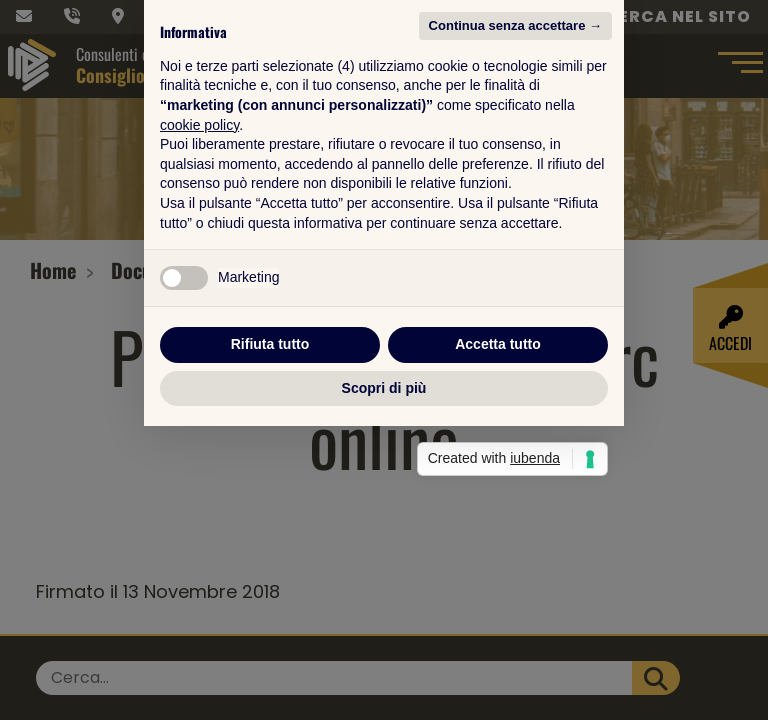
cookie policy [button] (199, 271)
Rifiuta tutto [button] (270, 491)
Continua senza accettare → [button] (515, 172)
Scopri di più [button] (384, 535)
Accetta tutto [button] (498, 491)
